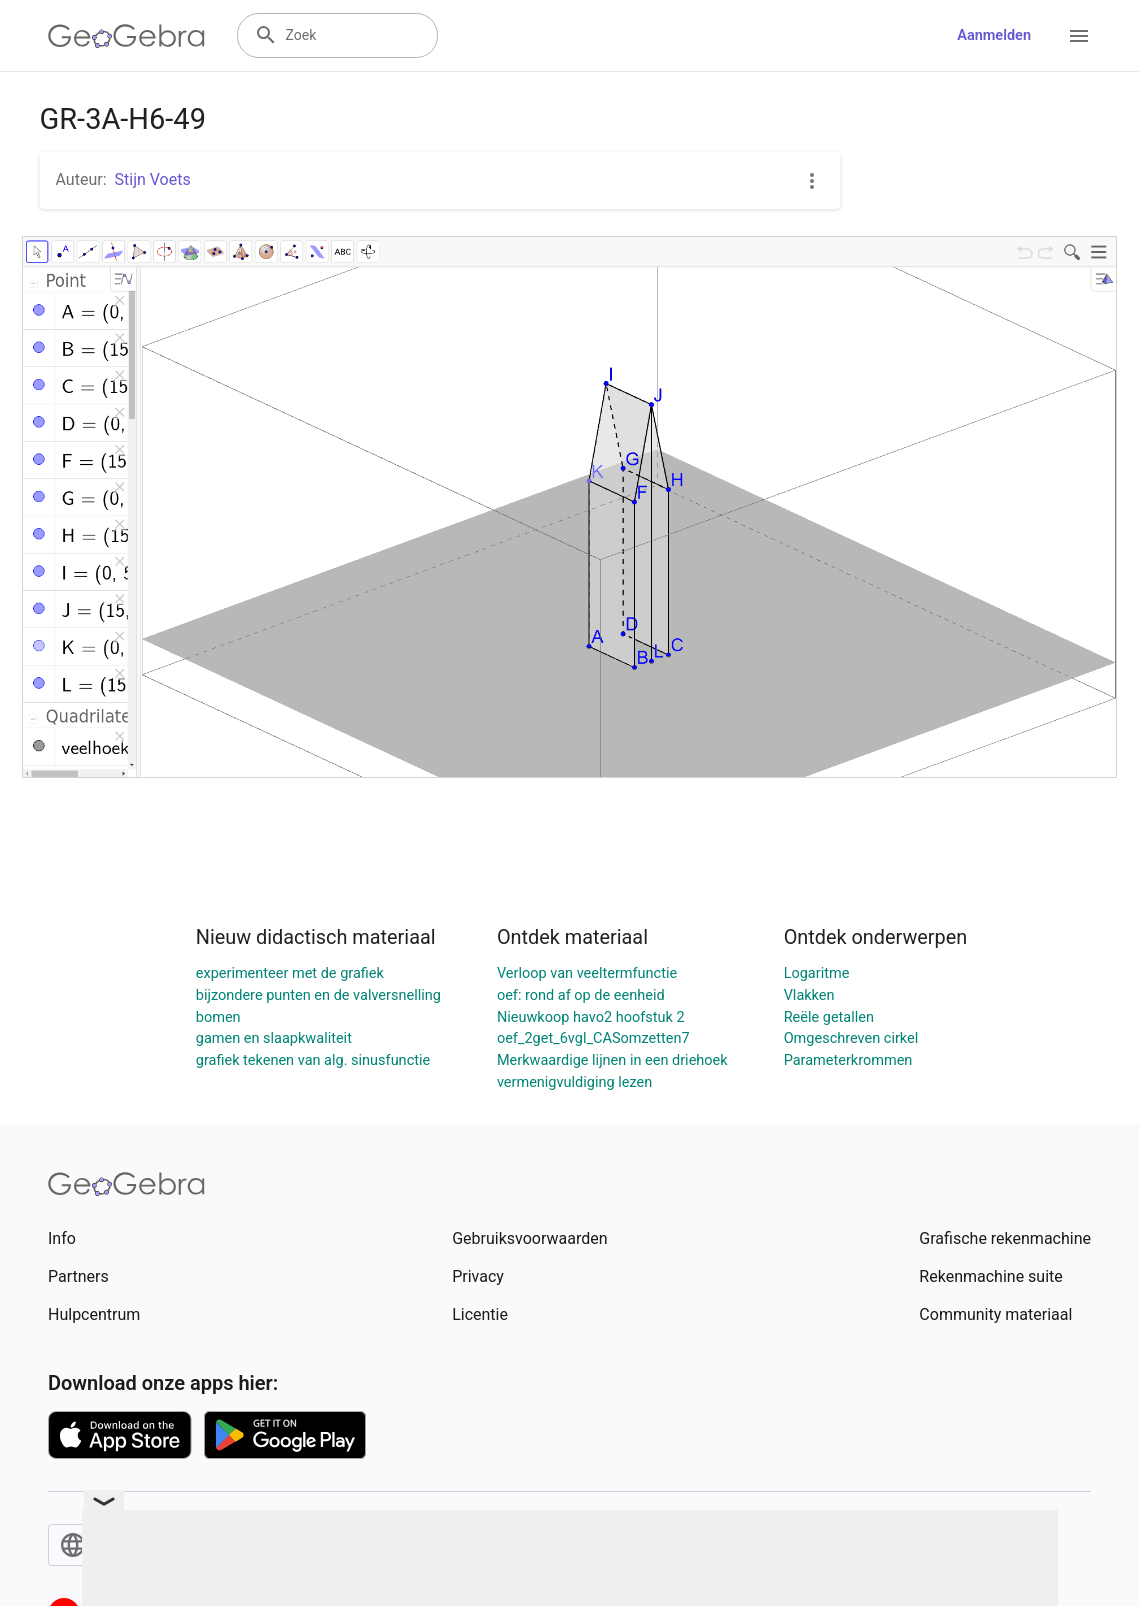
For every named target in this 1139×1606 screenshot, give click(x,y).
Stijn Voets (153, 179)
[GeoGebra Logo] (126, 36)
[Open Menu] (1079, 36)
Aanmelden (994, 35)
